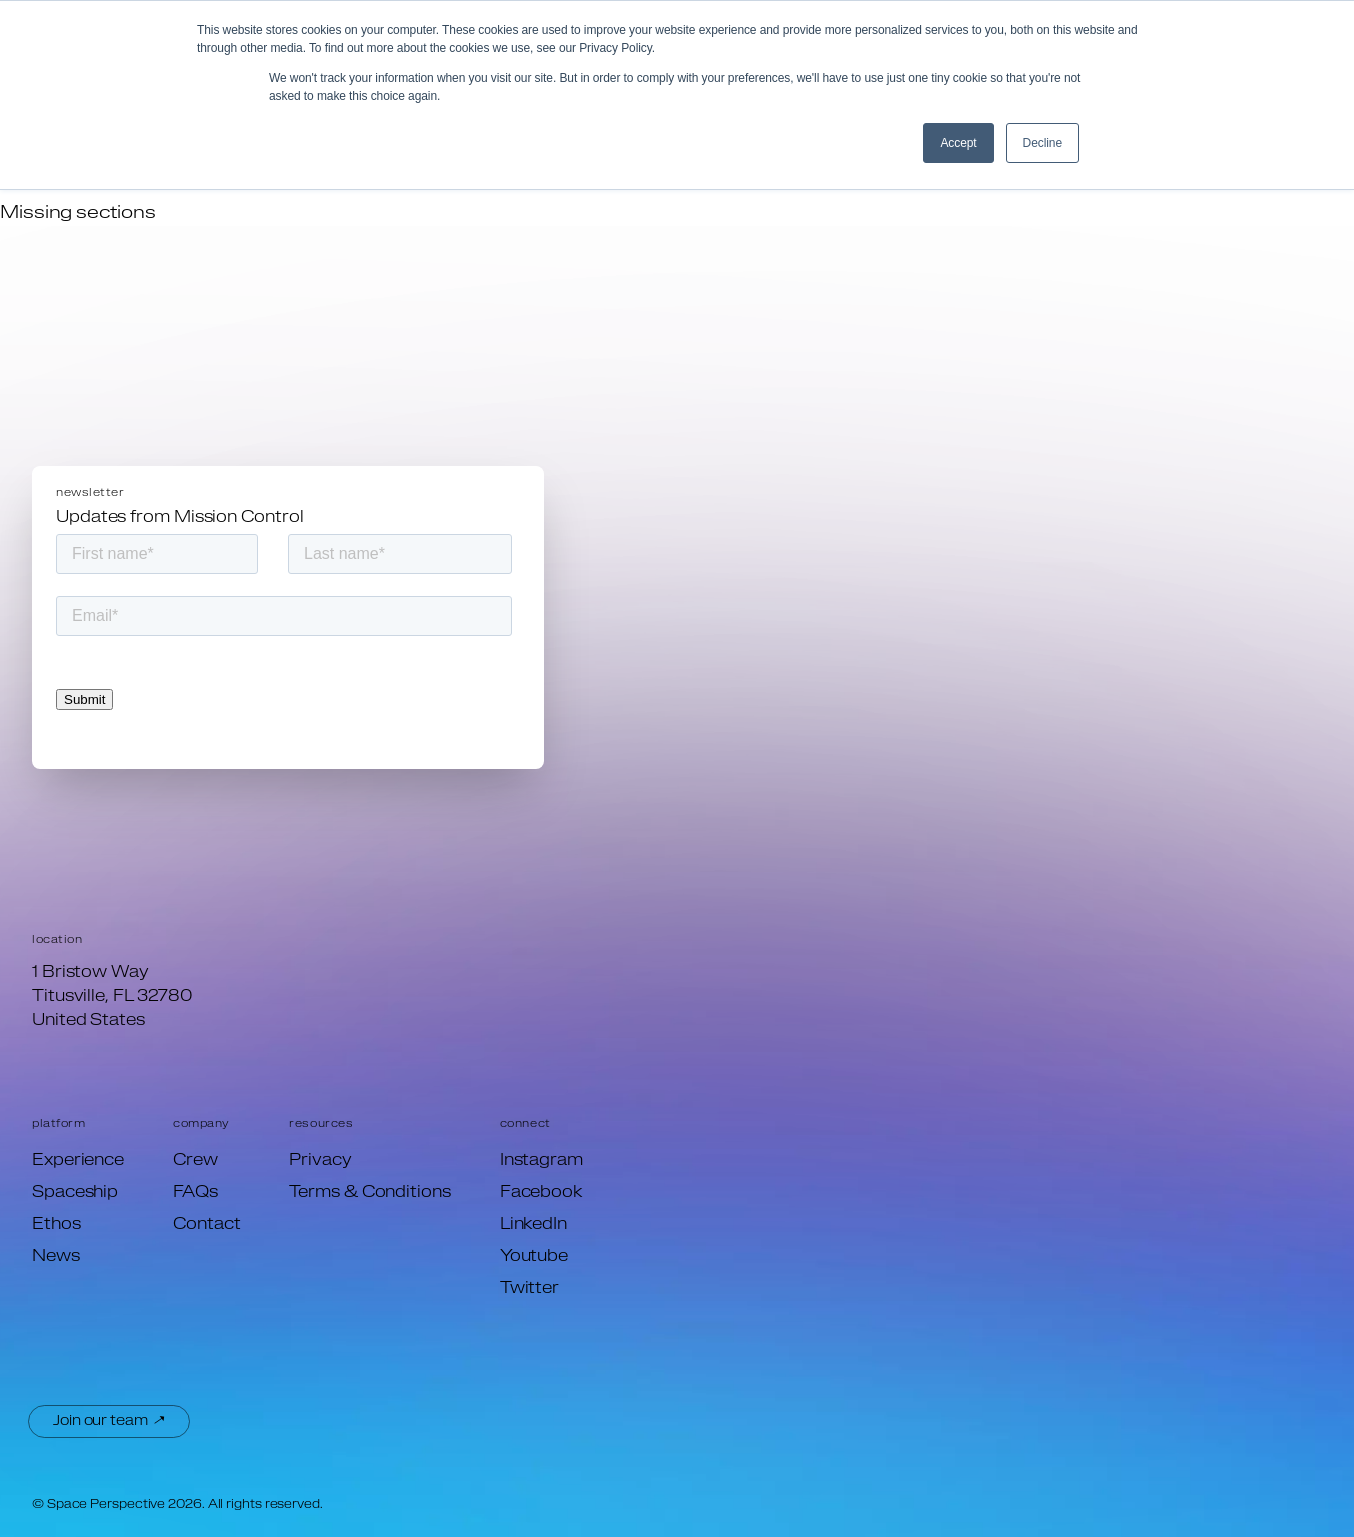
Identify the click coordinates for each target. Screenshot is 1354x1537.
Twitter (529, 1289)
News (56, 1257)
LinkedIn (533, 1225)
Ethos (56, 1225)
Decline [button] (1042, 143)
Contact (206, 1225)
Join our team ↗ (109, 1421)
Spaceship (75, 1193)
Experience (78, 1161)
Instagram (541, 1161)
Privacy (320, 1161)
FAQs (195, 1193)
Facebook (541, 1193)
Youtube (534, 1257)
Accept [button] (958, 143)
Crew (195, 1161)
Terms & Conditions (369, 1193)
